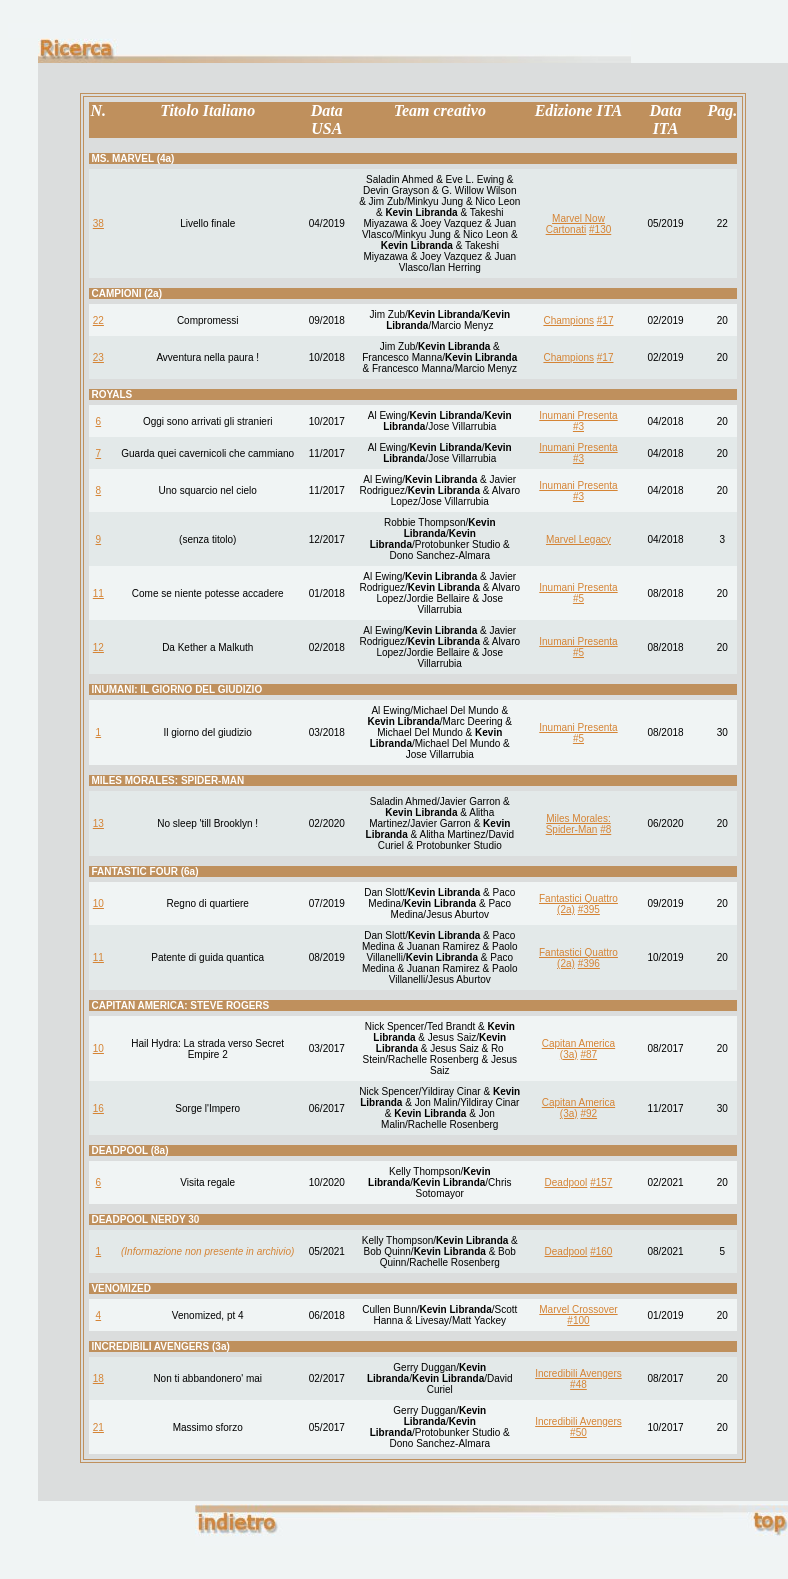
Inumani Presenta (578, 415)
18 (98, 1378)
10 (98, 903)
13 (98, 823)
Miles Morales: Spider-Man (578, 824)
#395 (589, 909)
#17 (605, 320)
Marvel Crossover (578, 1309)
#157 (601, 1182)
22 (98, 320)
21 (98, 1427)
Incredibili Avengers (578, 1373)
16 (98, 1108)
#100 (578, 1320)
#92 (588, 1113)
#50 (578, 1432)
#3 (578, 426)
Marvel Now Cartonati (575, 224)
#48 (578, 1384)
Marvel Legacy (578, 539)
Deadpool (566, 1182)
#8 (605, 829)
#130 (600, 229)
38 (98, 223)
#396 (589, 963)
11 (98, 593)
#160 (601, 1251)
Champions (568, 320)
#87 (588, 1054)
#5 (578, 598)
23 (98, 357)
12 (98, 647)
